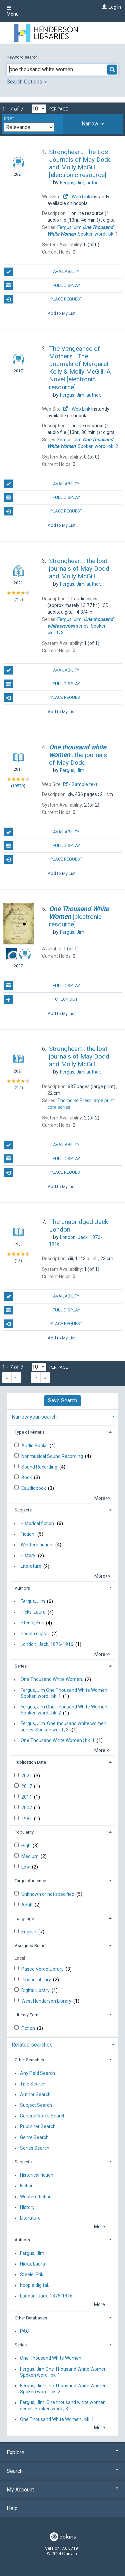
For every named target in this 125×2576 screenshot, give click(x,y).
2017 (27, 1786)
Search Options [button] (27, 82)
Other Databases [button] (31, 2317)
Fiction (28, 2028)
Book (27, 1477)
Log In (115, 7)
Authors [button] (22, 1588)
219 (18, 599)
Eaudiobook (34, 1488)
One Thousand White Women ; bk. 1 (58, 1740)
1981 (27, 1818)
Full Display (42, 285)
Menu (13, 11)
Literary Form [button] (27, 2014)
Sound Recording (39, 1467)
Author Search (35, 2094)
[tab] (93, 124)
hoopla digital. (35, 1633)
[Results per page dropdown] (39, 108)
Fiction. (28, 1534)
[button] (93, 124)
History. (28, 1555)
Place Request (43, 299)
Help (12, 2508)
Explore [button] (62, 2452)
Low (26, 1867)
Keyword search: (23, 57)
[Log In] (103, 7)
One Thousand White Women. (52, 1679)
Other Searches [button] (29, 2059)
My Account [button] (62, 2489)
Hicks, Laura (33, 1612)
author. (80, 182)
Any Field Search (37, 2073)
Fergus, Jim (33, 1601)
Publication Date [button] (30, 1762)
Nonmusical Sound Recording (52, 1456)
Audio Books (35, 1445)
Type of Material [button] (30, 1432)
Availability (42, 272)
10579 (18, 786)
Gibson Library (36, 1979)
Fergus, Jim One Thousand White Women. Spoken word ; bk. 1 (64, 1693)
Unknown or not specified (48, 1894)
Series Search (34, 2148)
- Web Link (77, 196)
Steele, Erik (32, 1623)
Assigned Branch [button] (31, 1945)
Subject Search (36, 2105)
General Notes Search (43, 2116)
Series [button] (21, 1666)
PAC (24, 2331)
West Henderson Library (46, 2001)
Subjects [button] (23, 1509)
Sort (9, 118)
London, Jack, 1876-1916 (47, 1644)
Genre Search (34, 2137)
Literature (31, 1566)
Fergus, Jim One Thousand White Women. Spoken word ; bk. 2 (64, 1709)
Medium (30, 1856)
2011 (27, 1797)
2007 (27, 1807)
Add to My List (62, 312)
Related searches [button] (32, 2045)
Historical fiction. (38, 1523)
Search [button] (62, 2471)
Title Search (32, 2083)
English (29, 1931)
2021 (27, 1775)
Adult (27, 1904)
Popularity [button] (24, 1832)
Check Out (41, 999)
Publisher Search (38, 2126)
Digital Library (36, 1990)
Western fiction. (37, 1544)
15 (18, 1261)
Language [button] (24, 1918)
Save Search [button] (62, 1400)
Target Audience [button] (30, 1880)
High (26, 1845)
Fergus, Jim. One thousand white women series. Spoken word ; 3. (63, 1726)
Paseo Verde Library (43, 1969)
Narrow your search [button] (34, 1417)
